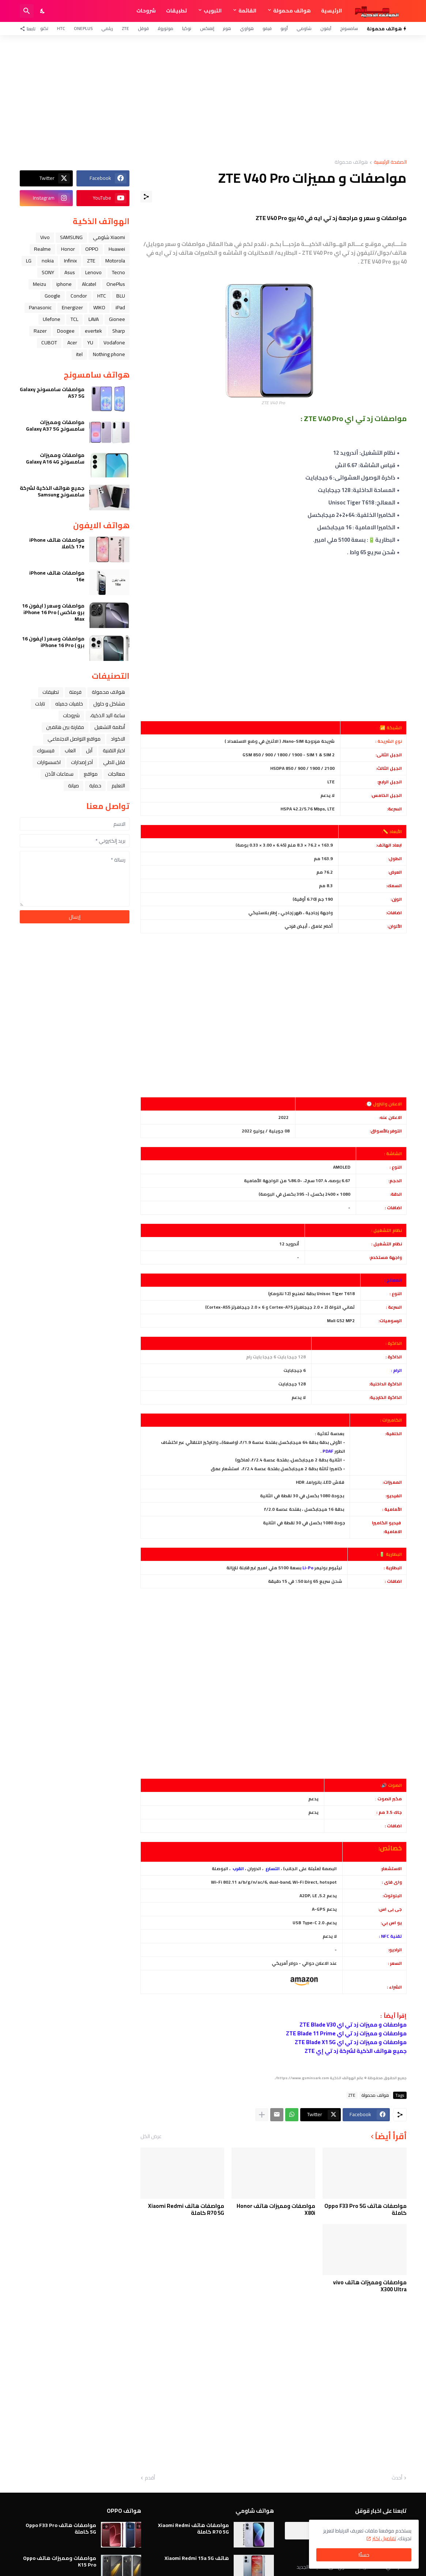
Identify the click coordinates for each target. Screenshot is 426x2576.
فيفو (267, 28)
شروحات (146, 10)
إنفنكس (207, 28)
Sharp (118, 331)
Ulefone (51, 319)
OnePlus (83, 28)
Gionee (117, 319)
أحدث (397, 2478)
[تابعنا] (29, 28)
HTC (61, 28)
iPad (120, 307)
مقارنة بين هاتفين (65, 727)
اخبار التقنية (114, 750)
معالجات (116, 774)
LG (28, 260)
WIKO (99, 307)
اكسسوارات (49, 762)
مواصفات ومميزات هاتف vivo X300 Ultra (370, 2286)
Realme (42, 249)
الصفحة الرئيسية (390, 162)
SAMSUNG (71, 237)
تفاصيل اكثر (384, 2538)
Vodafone (114, 342)
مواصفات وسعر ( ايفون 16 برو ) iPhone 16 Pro (53, 641)
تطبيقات (176, 10)
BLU (120, 295)
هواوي (247, 28)
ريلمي (107, 28)
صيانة (73, 785)
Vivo (45, 237)
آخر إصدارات (82, 762)
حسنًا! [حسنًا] (363, 2555)
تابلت (40, 703)
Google (52, 295)
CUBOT (49, 342)
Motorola (115, 260)
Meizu (39, 284)
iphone (64, 284)
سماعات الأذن (59, 774)
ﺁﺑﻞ (89, 750)
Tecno (118, 272)
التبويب (213, 10)
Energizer (72, 307)
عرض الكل (151, 2136)
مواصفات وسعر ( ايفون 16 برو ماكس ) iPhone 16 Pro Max (53, 612)
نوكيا (186, 28)
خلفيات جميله (69, 703)
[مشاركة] (146, 197)
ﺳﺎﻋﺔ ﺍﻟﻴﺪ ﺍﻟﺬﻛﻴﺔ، (107, 715)
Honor (68, 249)
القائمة (247, 10)
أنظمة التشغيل (109, 727)
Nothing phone (109, 354)
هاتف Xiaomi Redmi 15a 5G (197, 2558)
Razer (40, 331)
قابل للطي (114, 762)
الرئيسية (331, 10)
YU (90, 342)
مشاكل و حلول (109, 703)
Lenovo (93, 272)
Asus (69, 272)
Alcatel (89, 284)
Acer (72, 342)
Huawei (117, 249)
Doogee (66, 331)
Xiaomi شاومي (109, 237)
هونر (227, 28)
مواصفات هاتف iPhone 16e (56, 576)
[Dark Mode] (43, 11)
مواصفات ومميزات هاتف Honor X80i (276, 2209)
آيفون (325, 28)
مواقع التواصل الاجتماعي (74, 739)
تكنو (44, 28)
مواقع (91, 774)
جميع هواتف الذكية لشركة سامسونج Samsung (52, 491)
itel (79, 354)
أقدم (150, 2478)
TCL (74, 319)
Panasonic (40, 307)
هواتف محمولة (292, 10)
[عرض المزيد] (261, 2114)
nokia (48, 260)
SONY (48, 272)
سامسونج (349, 28)
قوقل (143, 28)
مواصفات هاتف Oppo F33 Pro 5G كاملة (365, 2209)
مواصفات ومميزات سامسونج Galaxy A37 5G (55, 425)
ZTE (125, 28)
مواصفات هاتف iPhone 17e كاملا (56, 543)
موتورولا (165, 28)
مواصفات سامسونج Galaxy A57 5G (52, 392)
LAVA (93, 319)
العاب (70, 750)
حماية (95, 785)
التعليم (118, 785)
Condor (79, 295)
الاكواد (118, 739)
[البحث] (27, 11)
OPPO (91, 249)
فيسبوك (45, 750)
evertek (93, 331)
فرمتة (75, 692)
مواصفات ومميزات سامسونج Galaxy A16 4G (55, 458)
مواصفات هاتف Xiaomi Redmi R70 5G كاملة (186, 2209)
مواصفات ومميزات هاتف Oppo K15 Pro (59, 2561)
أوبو (284, 28)
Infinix (70, 260)
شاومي (304, 28)
